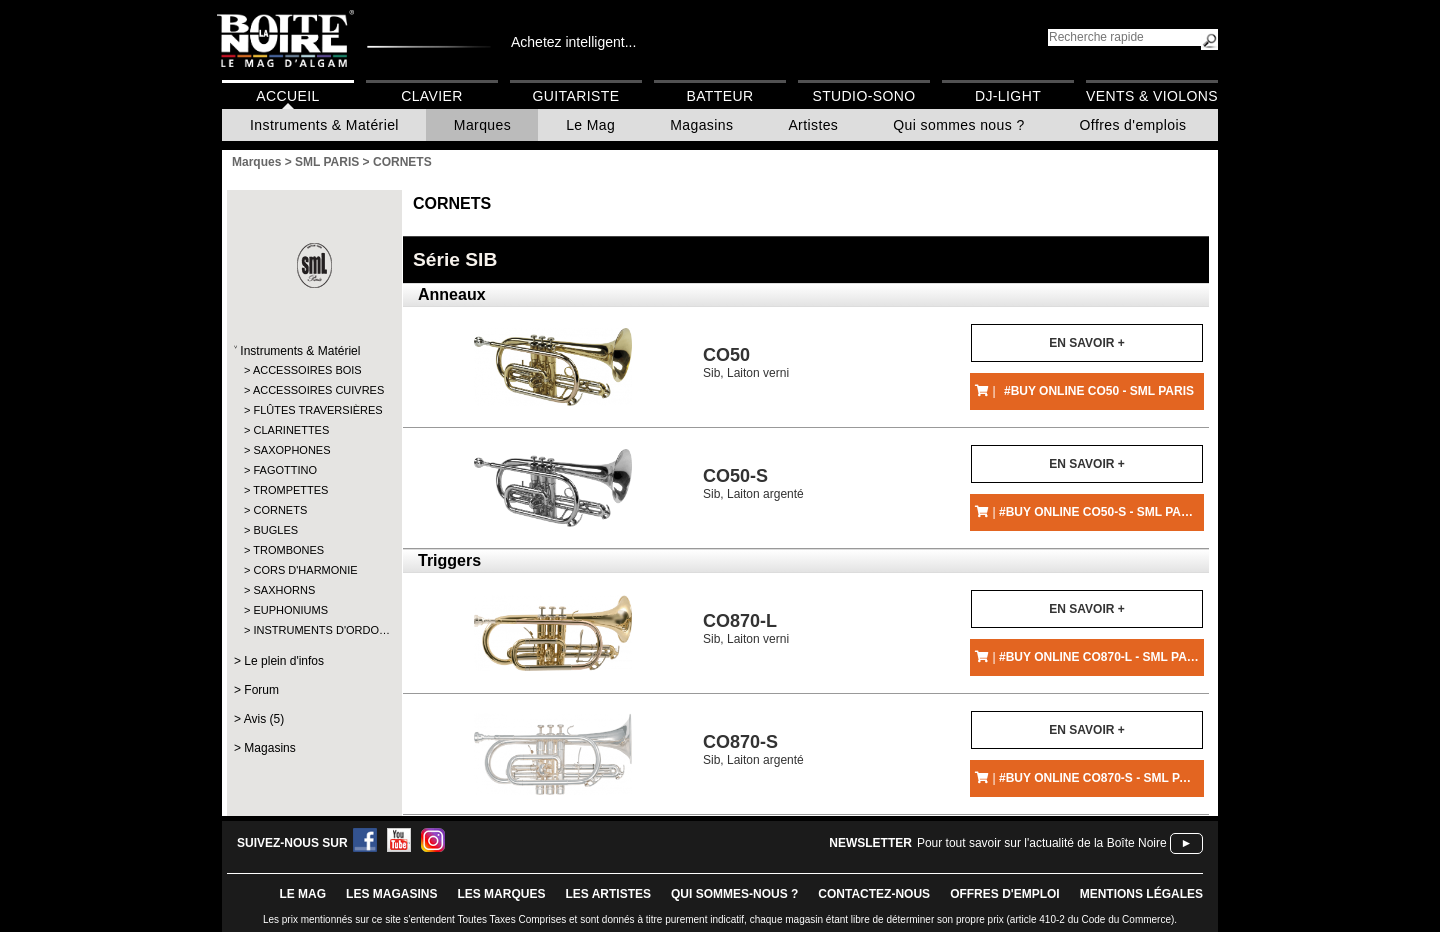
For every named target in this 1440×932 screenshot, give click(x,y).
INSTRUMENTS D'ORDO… (313, 630)
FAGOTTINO (285, 470)
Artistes (813, 125)
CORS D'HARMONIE (305, 570)
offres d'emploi (1005, 894)
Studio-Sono (863, 96)
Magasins (701, 125)
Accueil (287, 96)
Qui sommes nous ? (958, 125)
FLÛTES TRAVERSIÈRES (313, 410)
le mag (302, 894)
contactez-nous (874, 894)
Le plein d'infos (284, 661)
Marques (482, 125)
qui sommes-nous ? (734, 894)
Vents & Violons (1152, 96)
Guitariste (576, 96)
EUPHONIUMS (290, 610)
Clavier (432, 96)
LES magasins (391, 894)
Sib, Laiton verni (746, 362)
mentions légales (1141, 894)
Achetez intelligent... (573, 42)
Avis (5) (264, 719)
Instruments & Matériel (324, 125)
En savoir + (1086, 343)
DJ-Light (1008, 96)
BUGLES (275, 530)
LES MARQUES (501, 894)
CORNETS (280, 510)
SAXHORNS (284, 590)
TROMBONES (288, 550)
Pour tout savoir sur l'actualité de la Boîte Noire (1042, 843)
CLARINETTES (291, 430)
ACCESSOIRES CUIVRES (313, 390)
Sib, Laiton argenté (753, 483)
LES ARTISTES (608, 894)
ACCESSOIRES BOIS (307, 370)
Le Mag (590, 125)
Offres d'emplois (1133, 125)
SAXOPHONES (291, 450)
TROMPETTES (290, 490)
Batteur (719, 96)
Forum (261, 690)
